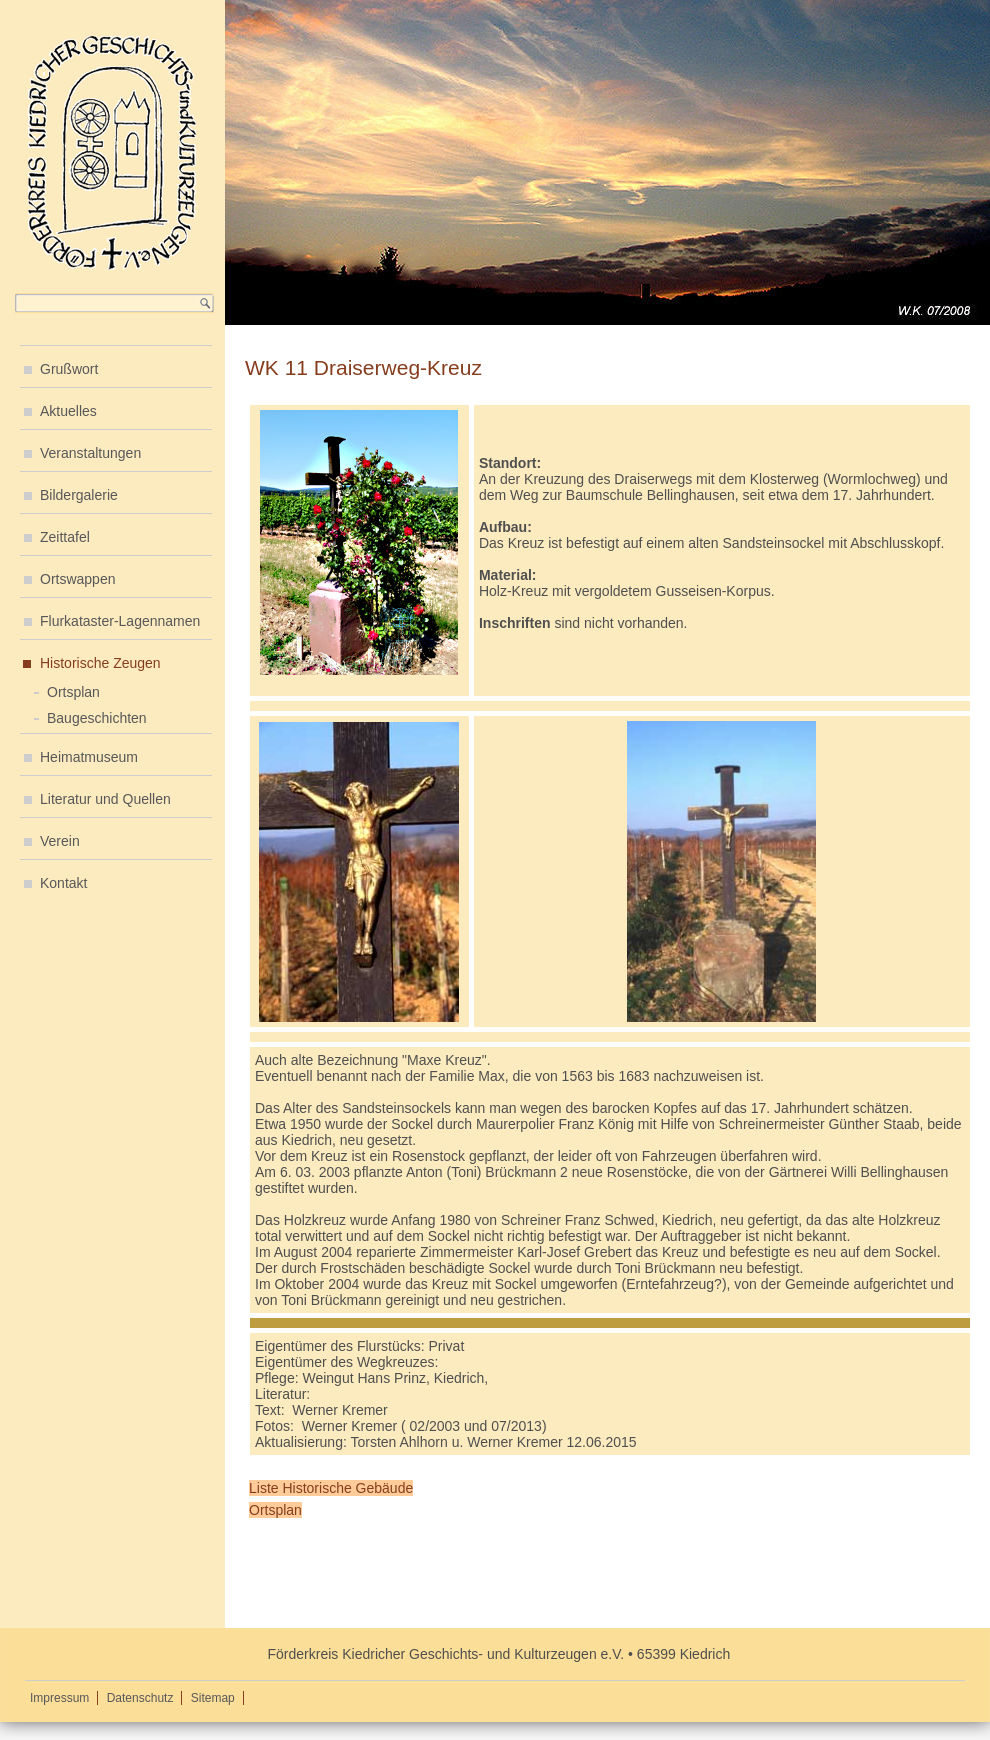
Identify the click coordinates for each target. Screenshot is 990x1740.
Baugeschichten (97, 718)
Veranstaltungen (90, 453)
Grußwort (69, 369)
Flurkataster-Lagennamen (120, 621)
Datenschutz (140, 1698)
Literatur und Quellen (105, 799)
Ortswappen (77, 579)
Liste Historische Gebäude (331, 1488)
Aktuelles (68, 411)
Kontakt (63, 883)
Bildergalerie (79, 495)
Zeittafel (65, 537)
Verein (60, 841)
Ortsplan (73, 692)
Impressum (59, 1698)
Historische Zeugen (100, 663)
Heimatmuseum (89, 757)
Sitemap (213, 1698)
